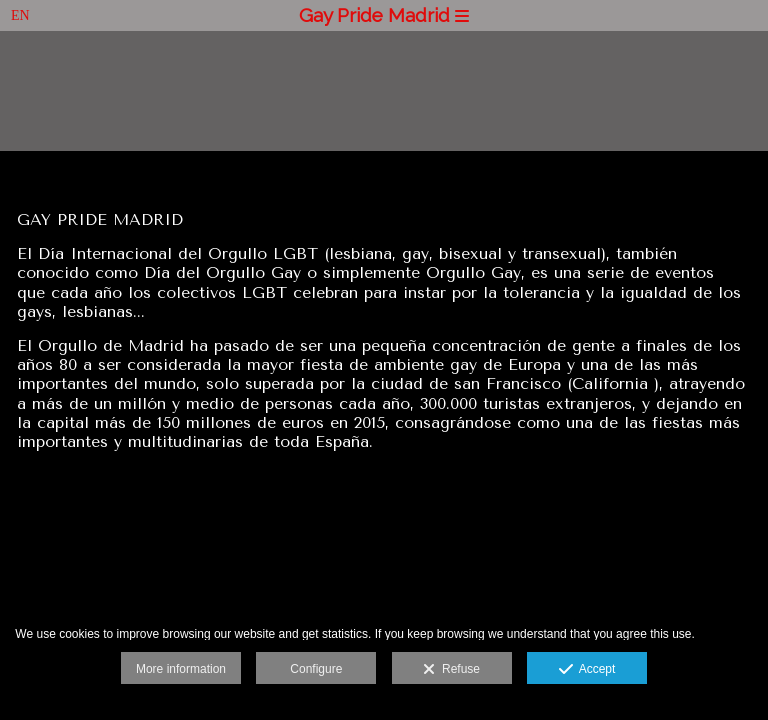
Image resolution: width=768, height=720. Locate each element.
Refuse (451, 670)
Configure (316, 669)
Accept (587, 670)
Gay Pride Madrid (384, 15)
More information (181, 669)
